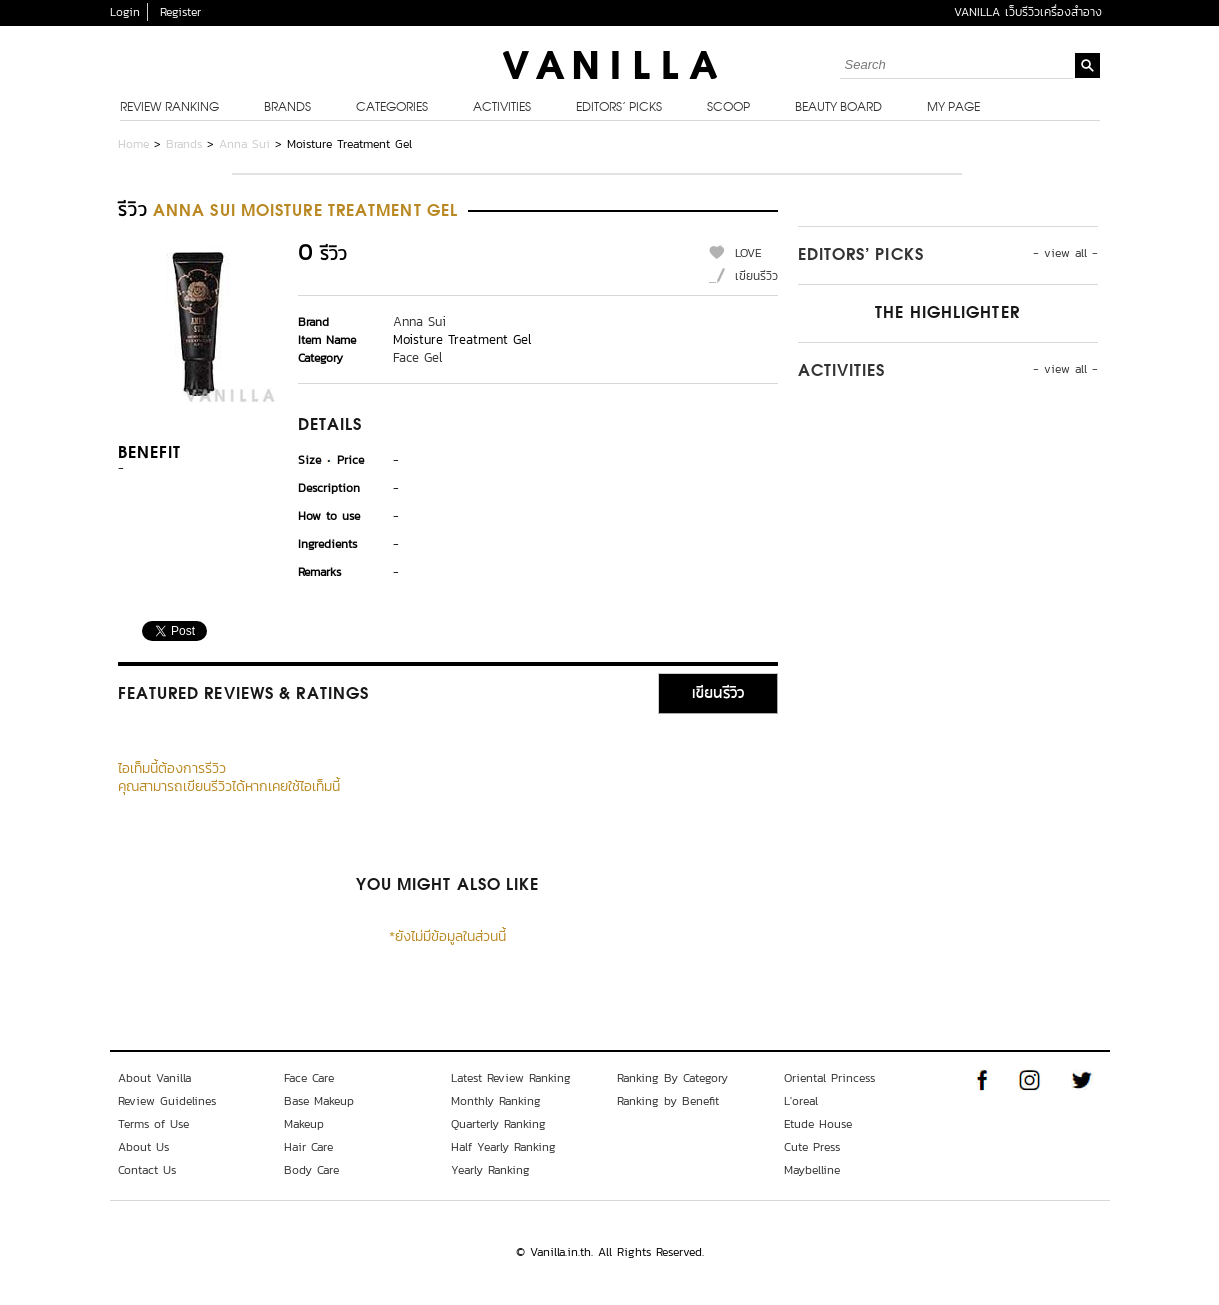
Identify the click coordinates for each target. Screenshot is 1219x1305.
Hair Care (308, 1147)
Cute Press (812, 1147)
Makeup (304, 1124)
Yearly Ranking (490, 1170)
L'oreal (801, 1101)
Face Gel (417, 357)
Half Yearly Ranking (503, 1147)
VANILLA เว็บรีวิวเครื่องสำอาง (1028, 12)
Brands (287, 108)
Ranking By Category (672, 1078)
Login (125, 12)
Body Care (311, 1170)
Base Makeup (319, 1101)
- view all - (1065, 253)
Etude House (818, 1124)
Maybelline (812, 1170)
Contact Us (147, 1170)
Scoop (728, 108)
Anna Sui (244, 144)
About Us (143, 1147)
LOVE (748, 253)
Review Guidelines (167, 1101)
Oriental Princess (829, 1078)
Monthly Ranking (496, 1101)
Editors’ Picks (619, 108)
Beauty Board (838, 108)
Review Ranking (169, 108)
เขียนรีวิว (756, 276)
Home (133, 144)
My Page (953, 108)
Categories (392, 108)
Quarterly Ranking (498, 1124)
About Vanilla (154, 1078)
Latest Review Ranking (511, 1078)
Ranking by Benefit (668, 1101)
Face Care (309, 1078)
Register (180, 12)
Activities (502, 108)
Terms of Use (153, 1124)
